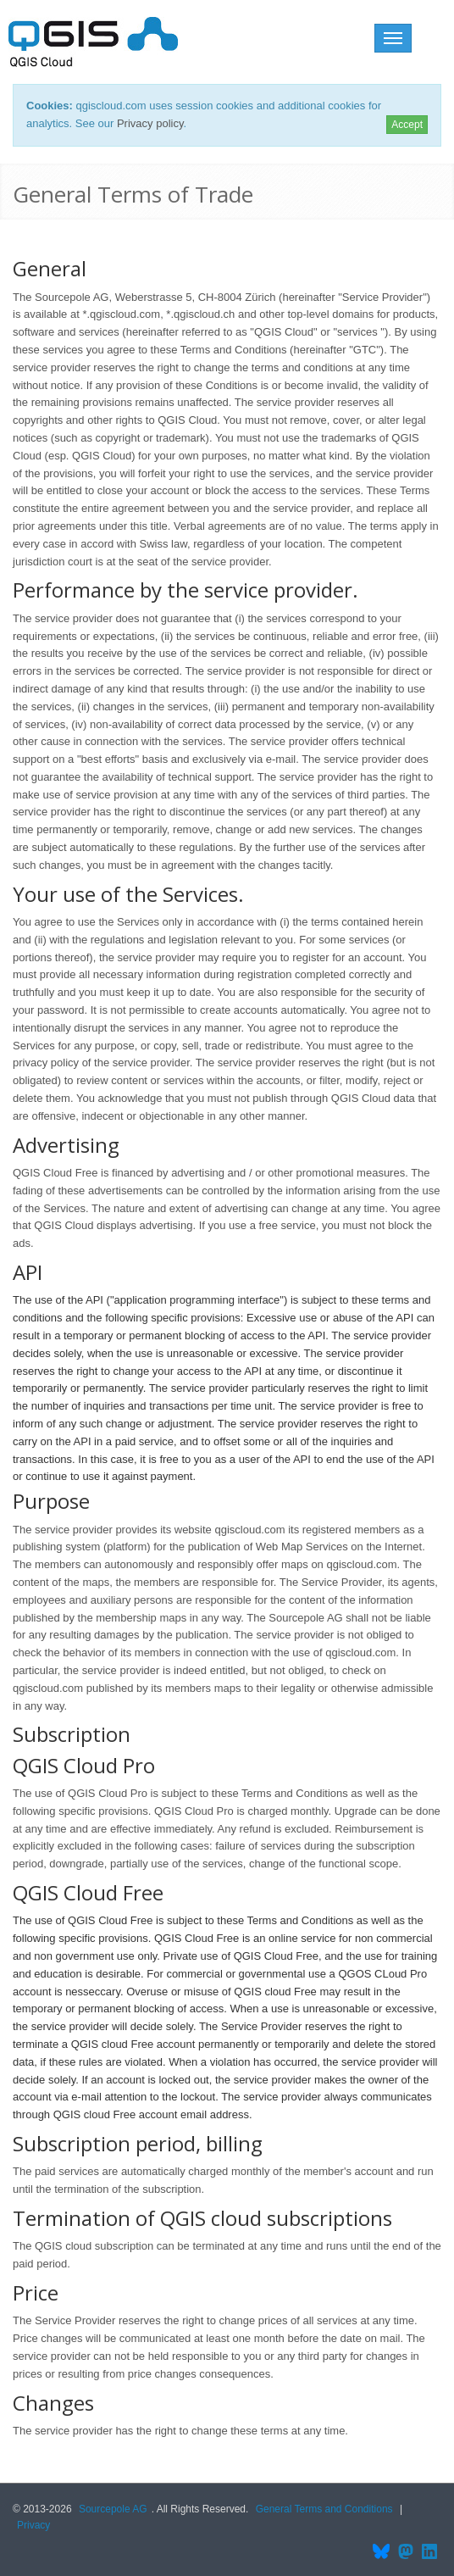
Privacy (33, 2525)
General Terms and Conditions (324, 2509)
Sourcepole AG (113, 2509)
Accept (407, 125)
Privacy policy (150, 123)
